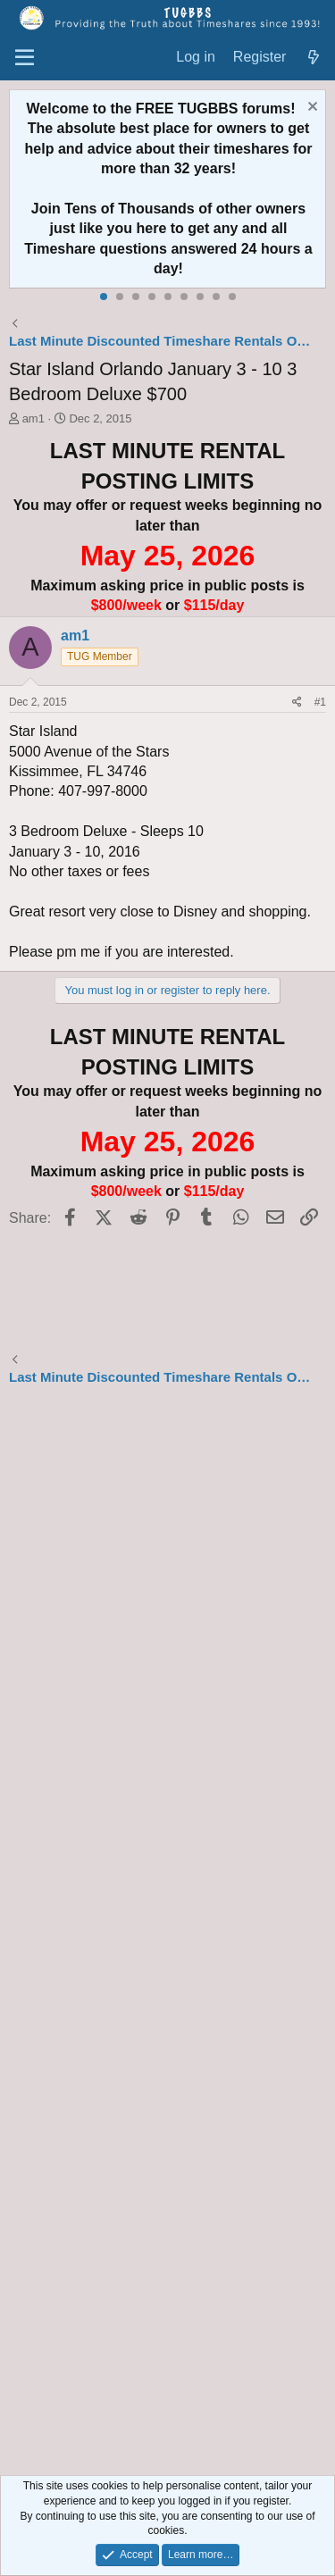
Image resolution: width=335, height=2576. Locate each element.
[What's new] (313, 57)
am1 (33, 418)
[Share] (297, 702)
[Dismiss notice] (310, 108)
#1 (320, 702)
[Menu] (25, 58)
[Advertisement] (167, 1933)
